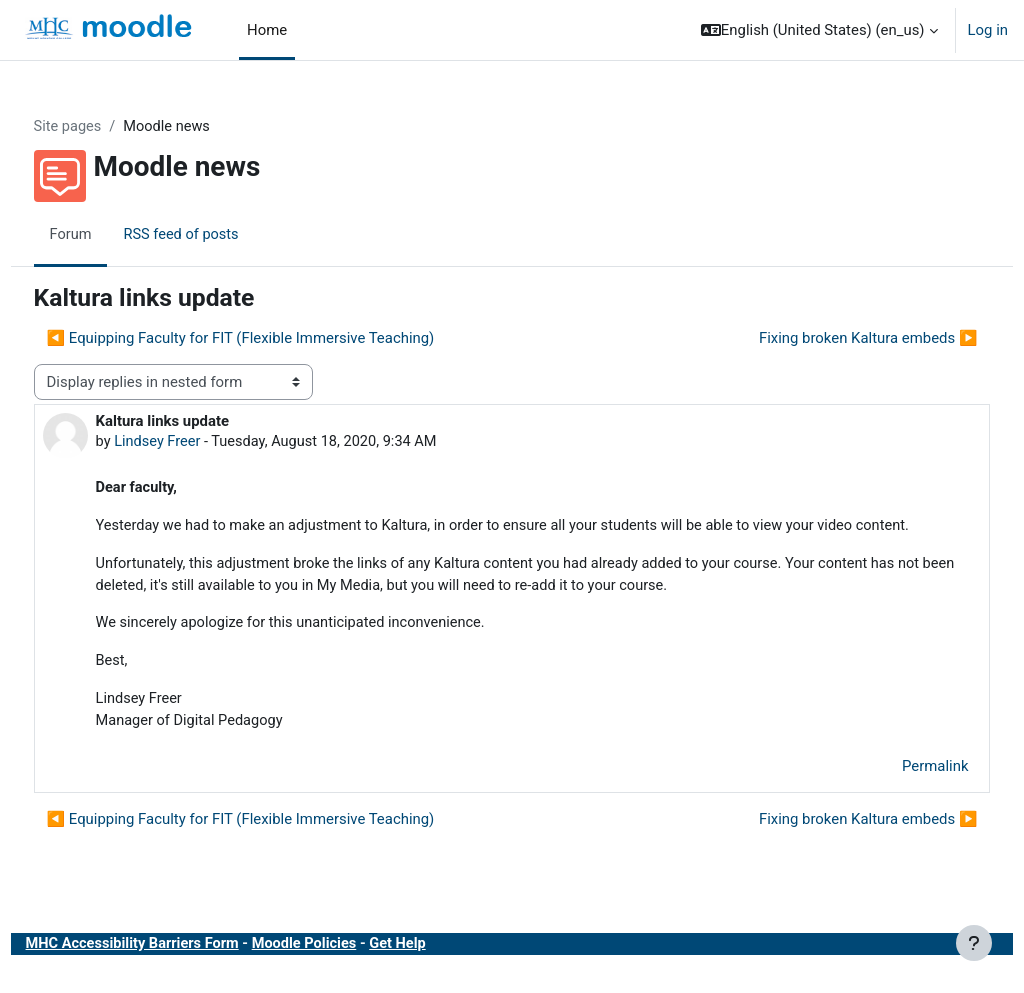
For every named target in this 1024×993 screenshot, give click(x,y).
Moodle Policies (348, 971)
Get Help (444, 971)
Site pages (105, 127)
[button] (819, 30)
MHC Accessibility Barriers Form (172, 971)
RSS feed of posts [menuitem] (221, 235)
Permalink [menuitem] (898, 793)
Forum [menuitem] (108, 235)
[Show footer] (974, 943)
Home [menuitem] (267, 30)
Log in (988, 30)
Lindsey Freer (196, 442)
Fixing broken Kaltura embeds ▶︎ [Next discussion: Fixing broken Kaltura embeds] (830, 338)
